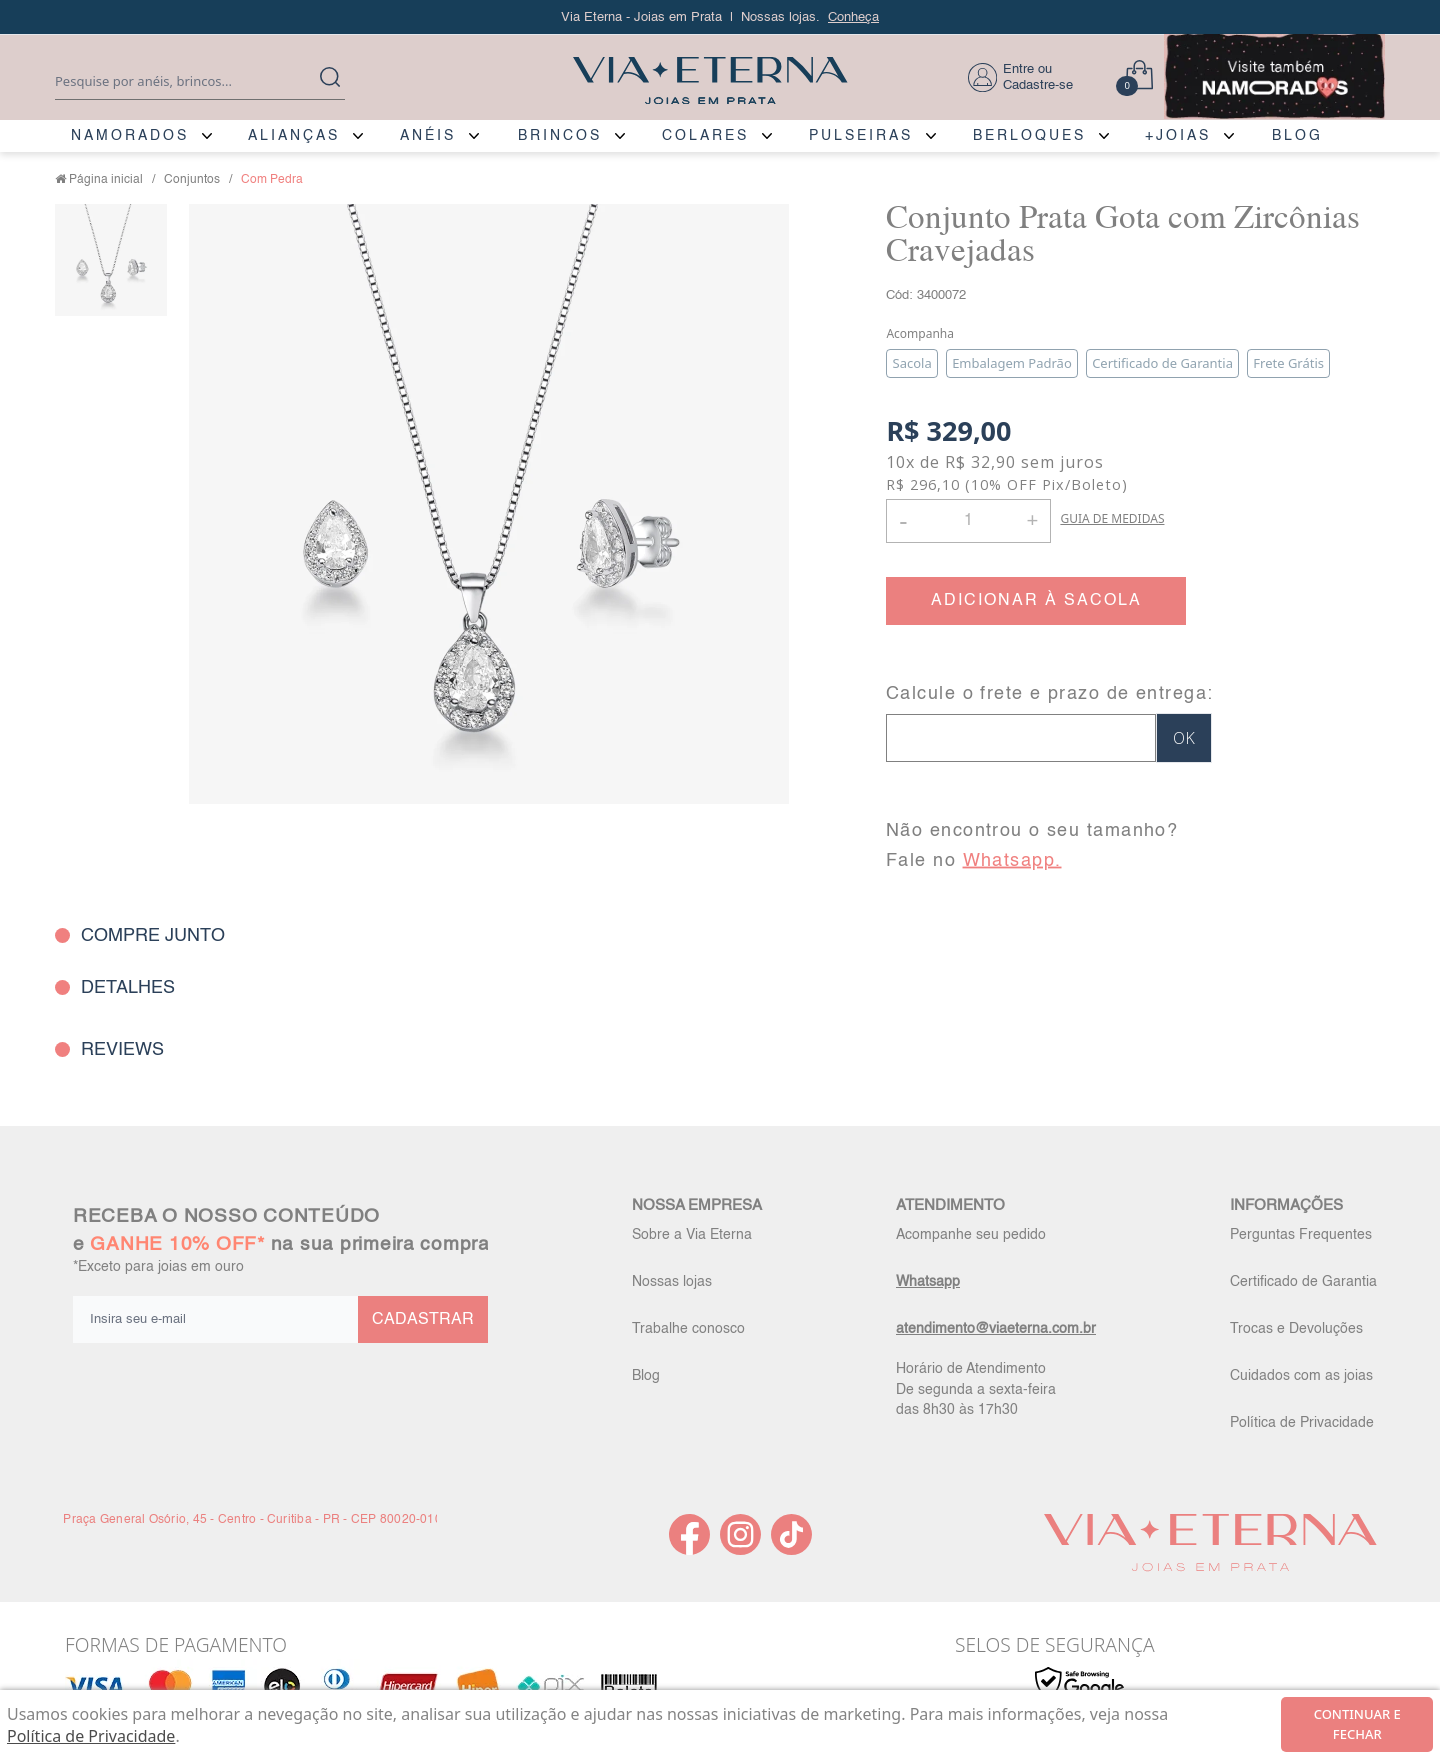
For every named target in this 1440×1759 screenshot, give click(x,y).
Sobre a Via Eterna (692, 1235)
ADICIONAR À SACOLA (1036, 601)
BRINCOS (560, 136)
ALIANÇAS (294, 136)
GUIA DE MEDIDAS (1112, 518)
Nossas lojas (672, 1282)
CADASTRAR (423, 1320)
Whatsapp (928, 1282)
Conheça (853, 17)
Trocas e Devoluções (1296, 1329)
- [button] (903, 520)
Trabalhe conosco (688, 1329)
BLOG (1297, 136)
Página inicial (106, 180)
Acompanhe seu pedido (971, 1235)
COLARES (705, 136)
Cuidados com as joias (1301, 1376)
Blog (646, 1376)
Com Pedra (272, 180)
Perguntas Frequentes (1301, 1235)
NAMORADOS (130, 136)
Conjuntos (192, 180)
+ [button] (1032, 519)
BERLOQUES (1029, 136)
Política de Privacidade (1302, 1423)
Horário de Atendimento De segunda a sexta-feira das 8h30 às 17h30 (976, 1389)
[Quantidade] (968, 521)
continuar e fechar (1357, 1724)
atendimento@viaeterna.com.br (996, 1329)
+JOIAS (1178, 136)
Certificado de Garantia (1303, 1282)
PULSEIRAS (861, 136)
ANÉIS (428, 136)
